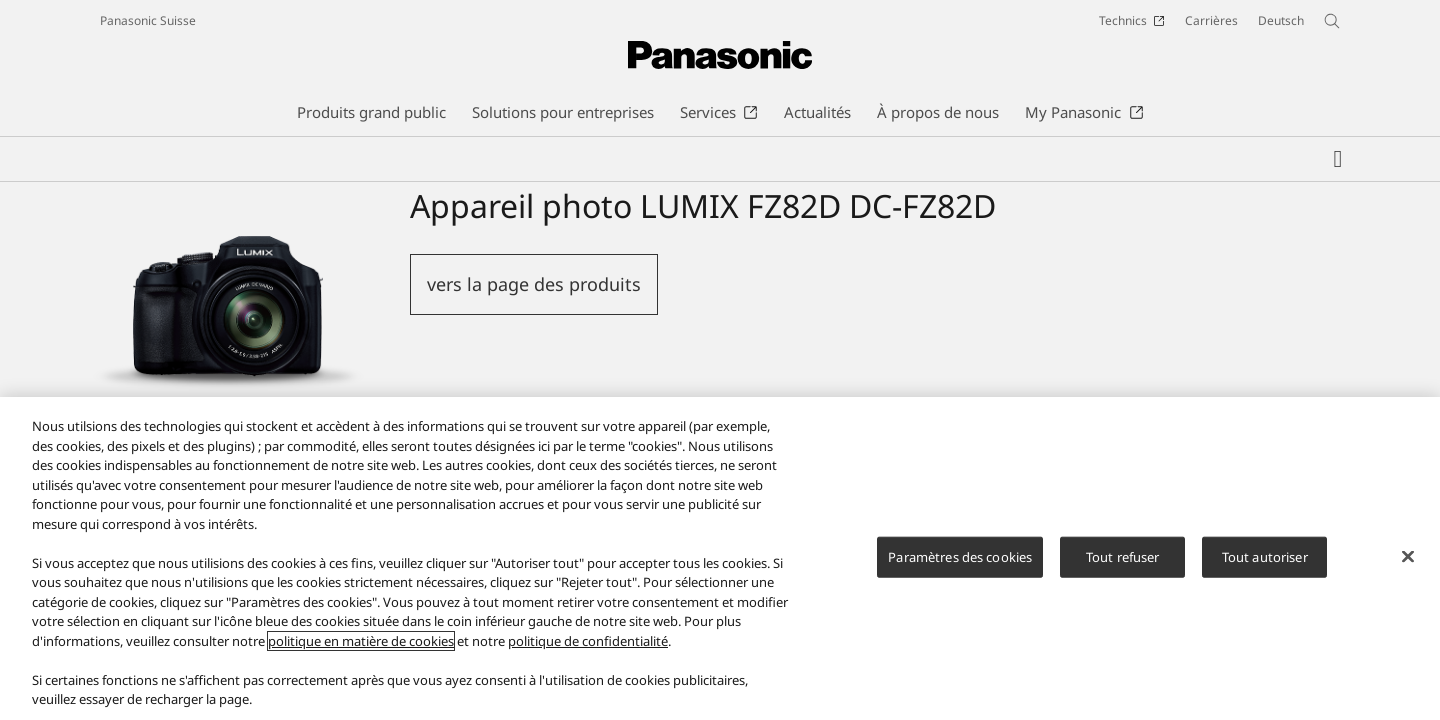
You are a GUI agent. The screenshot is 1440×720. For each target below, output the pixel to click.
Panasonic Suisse (148, 20)
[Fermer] (1408, 556)
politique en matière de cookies (361, 641)
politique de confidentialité (588, 641)
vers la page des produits (534, 284)
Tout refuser (1123, 556)
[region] (720, 558)
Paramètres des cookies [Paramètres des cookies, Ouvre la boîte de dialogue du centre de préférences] (960, 556)
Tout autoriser (1265, 556)
